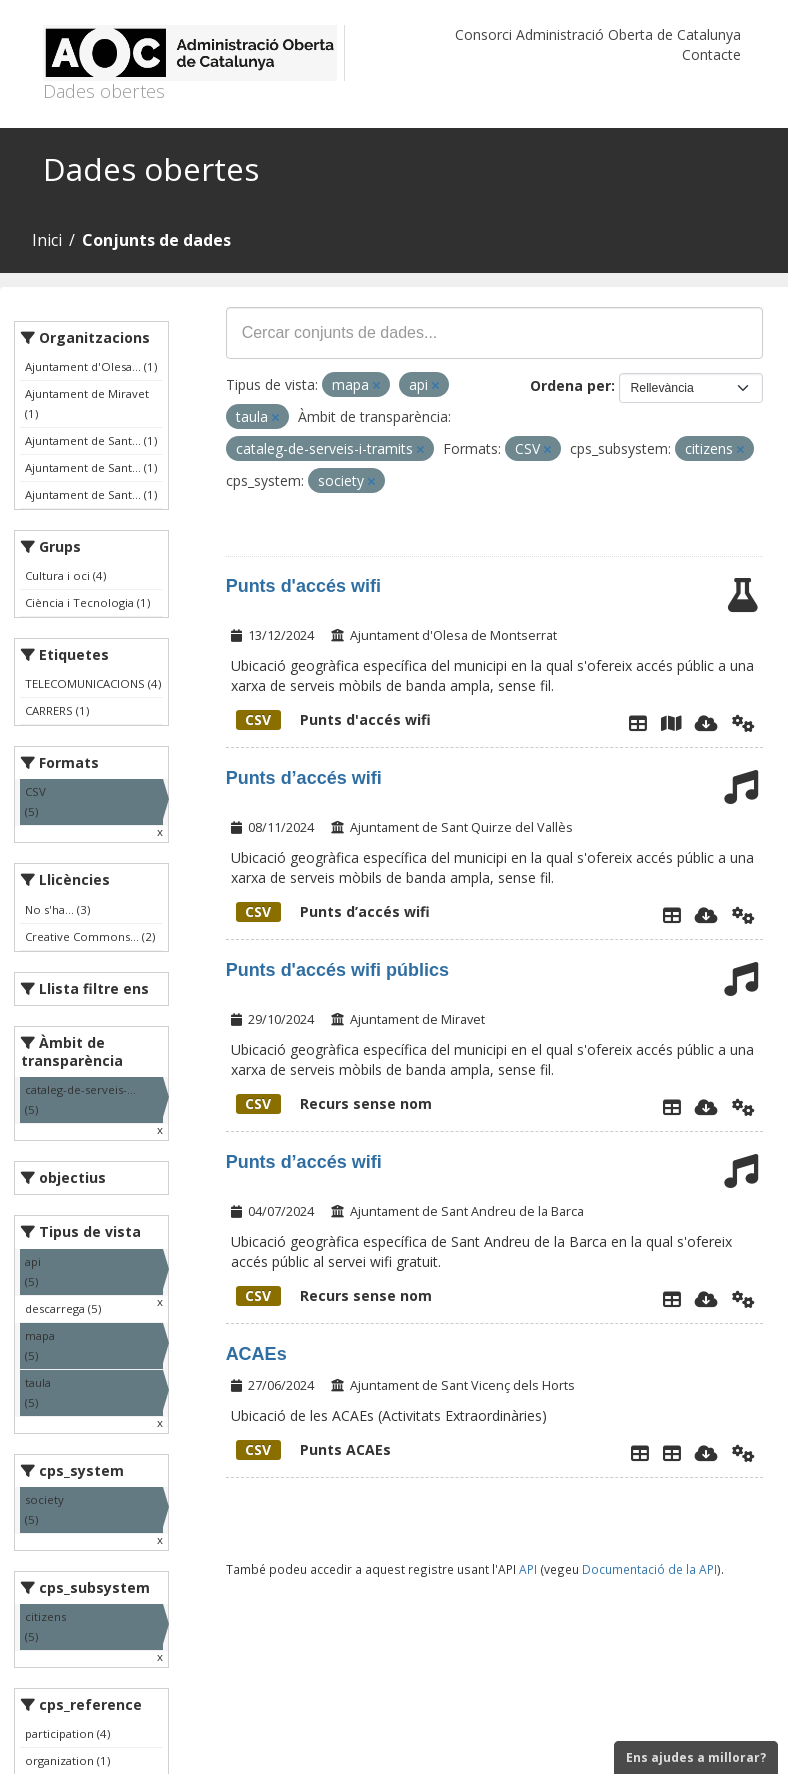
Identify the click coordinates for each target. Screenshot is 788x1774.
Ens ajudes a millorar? (696, 1757)
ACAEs (256, 1354)
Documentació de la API (649, 1569)
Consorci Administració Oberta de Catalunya (598, 34)
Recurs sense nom (334, 1103)
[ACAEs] (672, 1453)
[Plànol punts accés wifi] (671, 723)
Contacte (711, 54)
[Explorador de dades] (638, 723)
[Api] (743, 723)
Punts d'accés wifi (303, 586)
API (528, 1569)
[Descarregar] (706, 723)
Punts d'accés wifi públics (337, 970)
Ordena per (570, 385)
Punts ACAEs (313, 1449)
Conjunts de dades (156, 240)
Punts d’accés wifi (304, 778)
